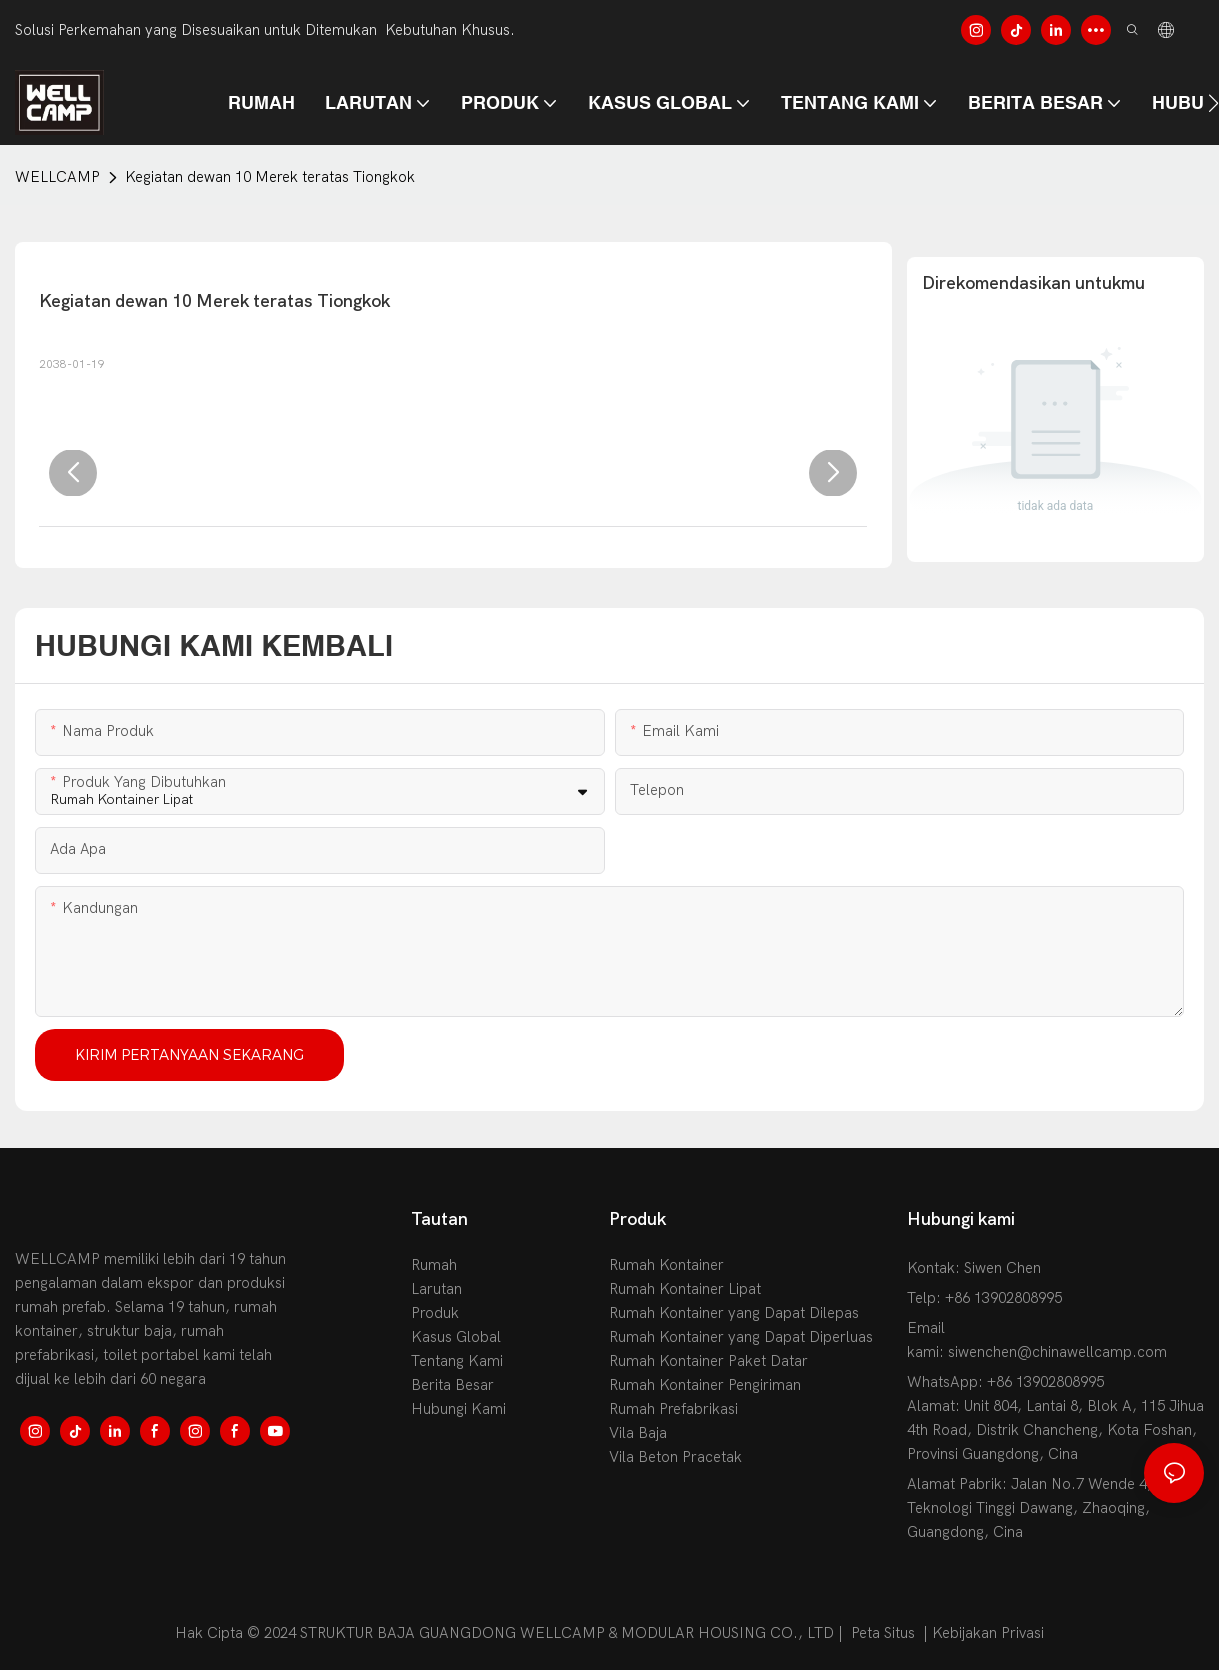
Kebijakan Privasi (988, 1633)
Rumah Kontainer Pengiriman (705, 1385)
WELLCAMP (57, 177)
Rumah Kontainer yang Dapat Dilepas (734, 1313)
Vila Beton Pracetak (675, 1457)
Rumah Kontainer (666, 1265)
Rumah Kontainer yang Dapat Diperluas (741, 1337)
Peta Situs (883, 1633)
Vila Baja (638, 1433)
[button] (1213, 103)
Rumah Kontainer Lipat (685, 1289)
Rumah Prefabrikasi (673, 1409)
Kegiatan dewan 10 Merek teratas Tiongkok (270, 177)
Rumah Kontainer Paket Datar (708, 1361)
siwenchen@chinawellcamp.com (1057, 1352)
